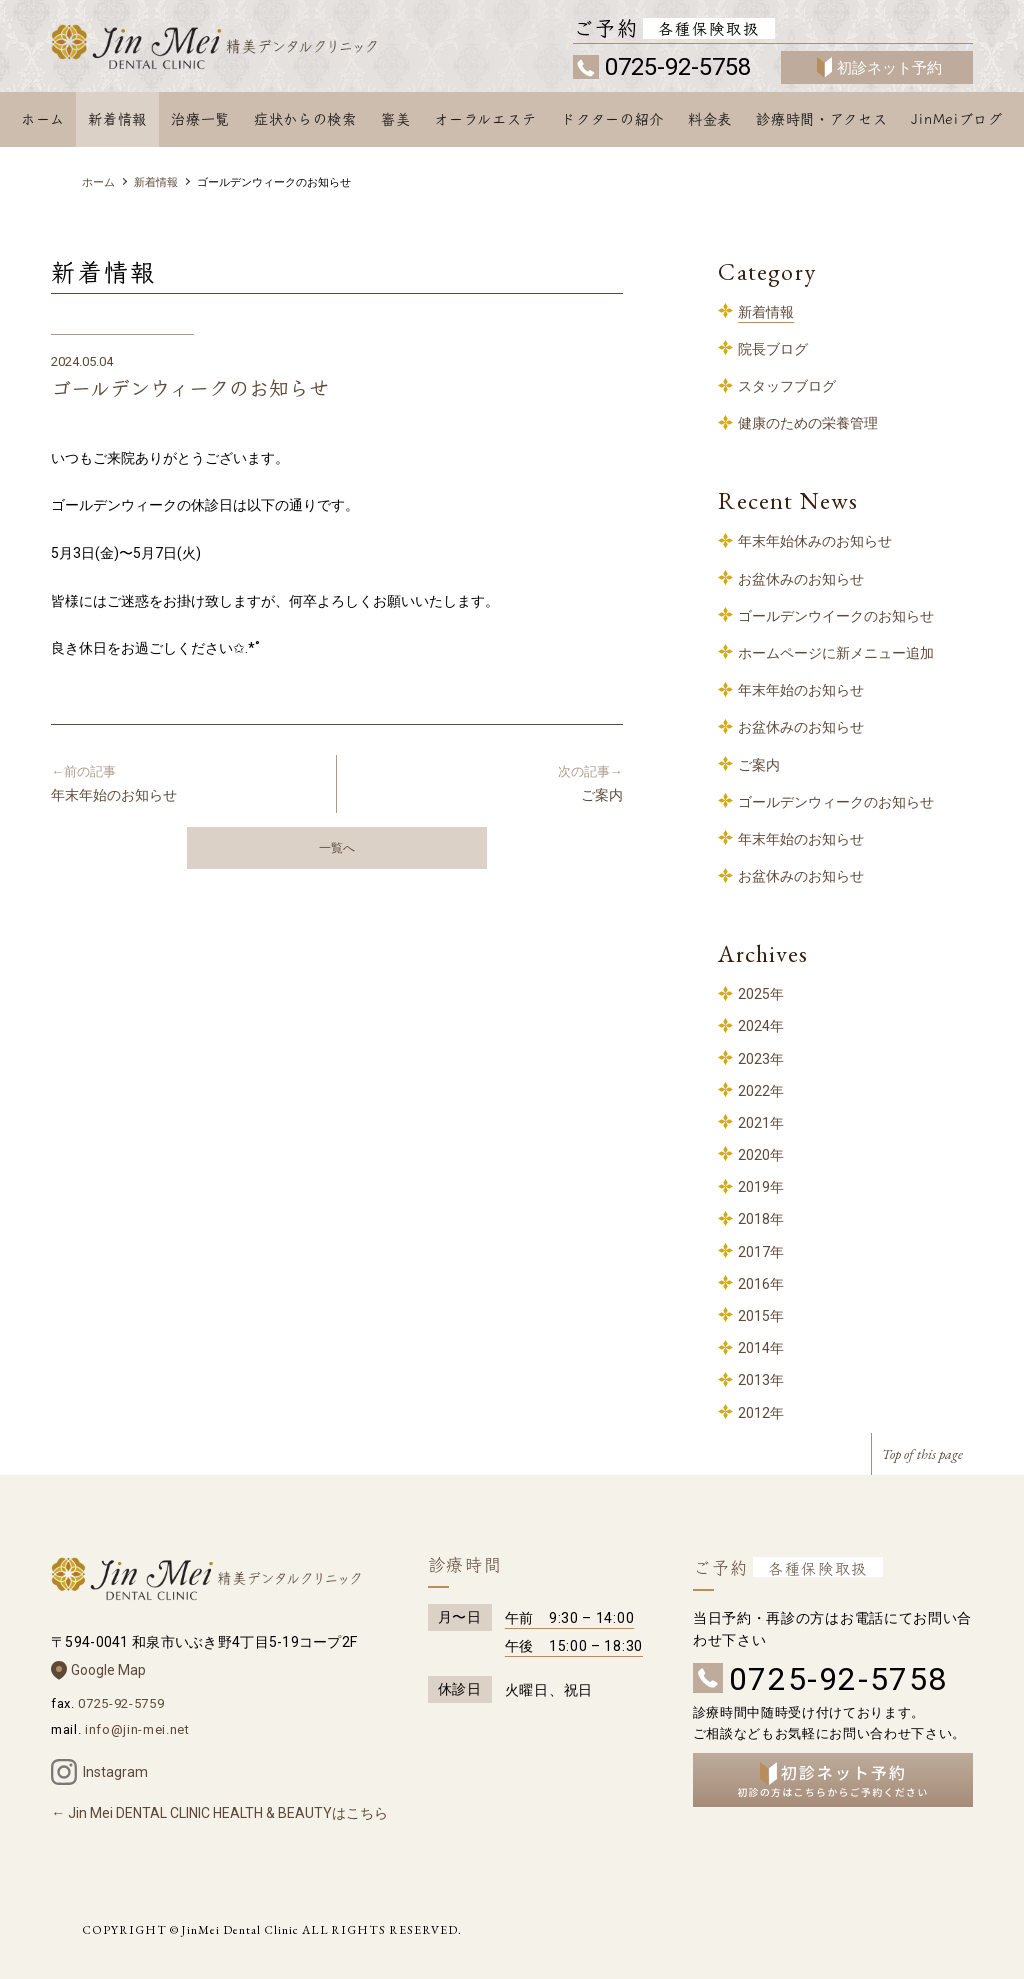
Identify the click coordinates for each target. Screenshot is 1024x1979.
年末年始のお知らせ (185, 783)
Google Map (108, 1670)
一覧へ (337, 848)
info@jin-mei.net (137, 1729)
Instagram (115, 1772)
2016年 (761, 1284)
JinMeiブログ (956, 119)
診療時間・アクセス (821, 119)
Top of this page (922, 1454)
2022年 (761, 1091)
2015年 (761, 1316)
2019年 (761, 1187)
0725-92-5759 (121, 1703)
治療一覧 (200, 119)
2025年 (761, 994)
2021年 (761, 1123)
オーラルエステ (485, 119)
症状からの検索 (305, 119)
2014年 (761, 1348)
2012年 (761, 1413)
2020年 (761, 1155)
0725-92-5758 (678, 67)
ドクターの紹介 (612, 119)
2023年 (761, 1059)
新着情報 (117, 119)
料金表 (710, 119)
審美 (395, 119)
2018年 (761, 1219)
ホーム (42, 119)
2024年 (761, 1026)
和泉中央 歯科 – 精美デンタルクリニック (238, 48)
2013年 (761, 1380)
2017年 (761, 1252)
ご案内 (488, 783)
